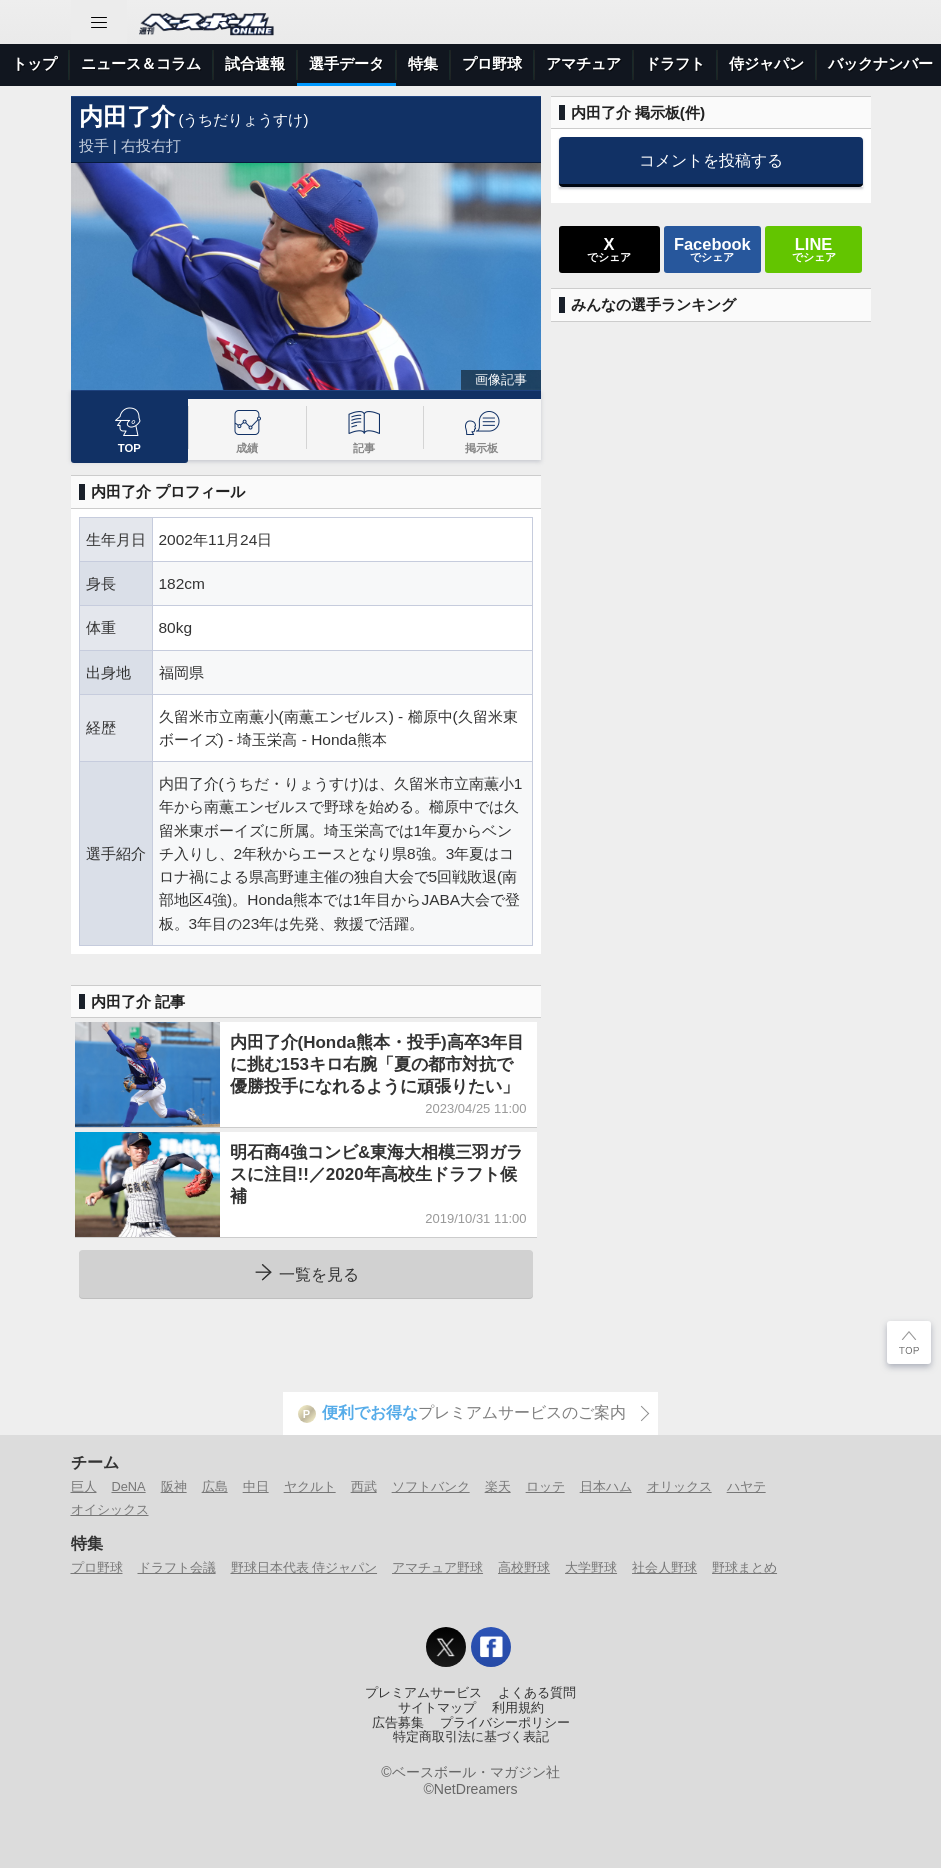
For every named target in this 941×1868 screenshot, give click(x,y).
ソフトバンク (431, 1486)
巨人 (84, 1486)
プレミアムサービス (423, 1693)
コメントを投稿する (711, 160)
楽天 (498, 1486)
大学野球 (591, 1567)
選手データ (346, 63)
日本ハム (606, 1486)
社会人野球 (664, 1567)
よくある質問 (537, 1693)
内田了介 (127, 116)
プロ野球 (492, 63)
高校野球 (524, 1567)
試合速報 (255, 63)
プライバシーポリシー (505, 1723)
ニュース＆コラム (141, 63)
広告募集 (398, 1723)
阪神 (174, 1486)
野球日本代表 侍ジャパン (304, 1567)
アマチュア (583, 63)
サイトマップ (437, 1708)
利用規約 (518, 1708)
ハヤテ (746, 1486)
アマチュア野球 (437, 1567)
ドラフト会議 (177, 1567)
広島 (215, 1486)
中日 (256, 1486)
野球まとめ (744, 1567)
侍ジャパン (766, 63)
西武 (364, 1486)
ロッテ (545, 1486)
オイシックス (110, 1509)
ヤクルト (310, 1486)
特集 (423, 63)
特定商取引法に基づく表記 (471, 1737)
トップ (34, 63)
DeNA (129, 1486)
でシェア (609, 249)
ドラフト (675, 63)
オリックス (679, 1486)
